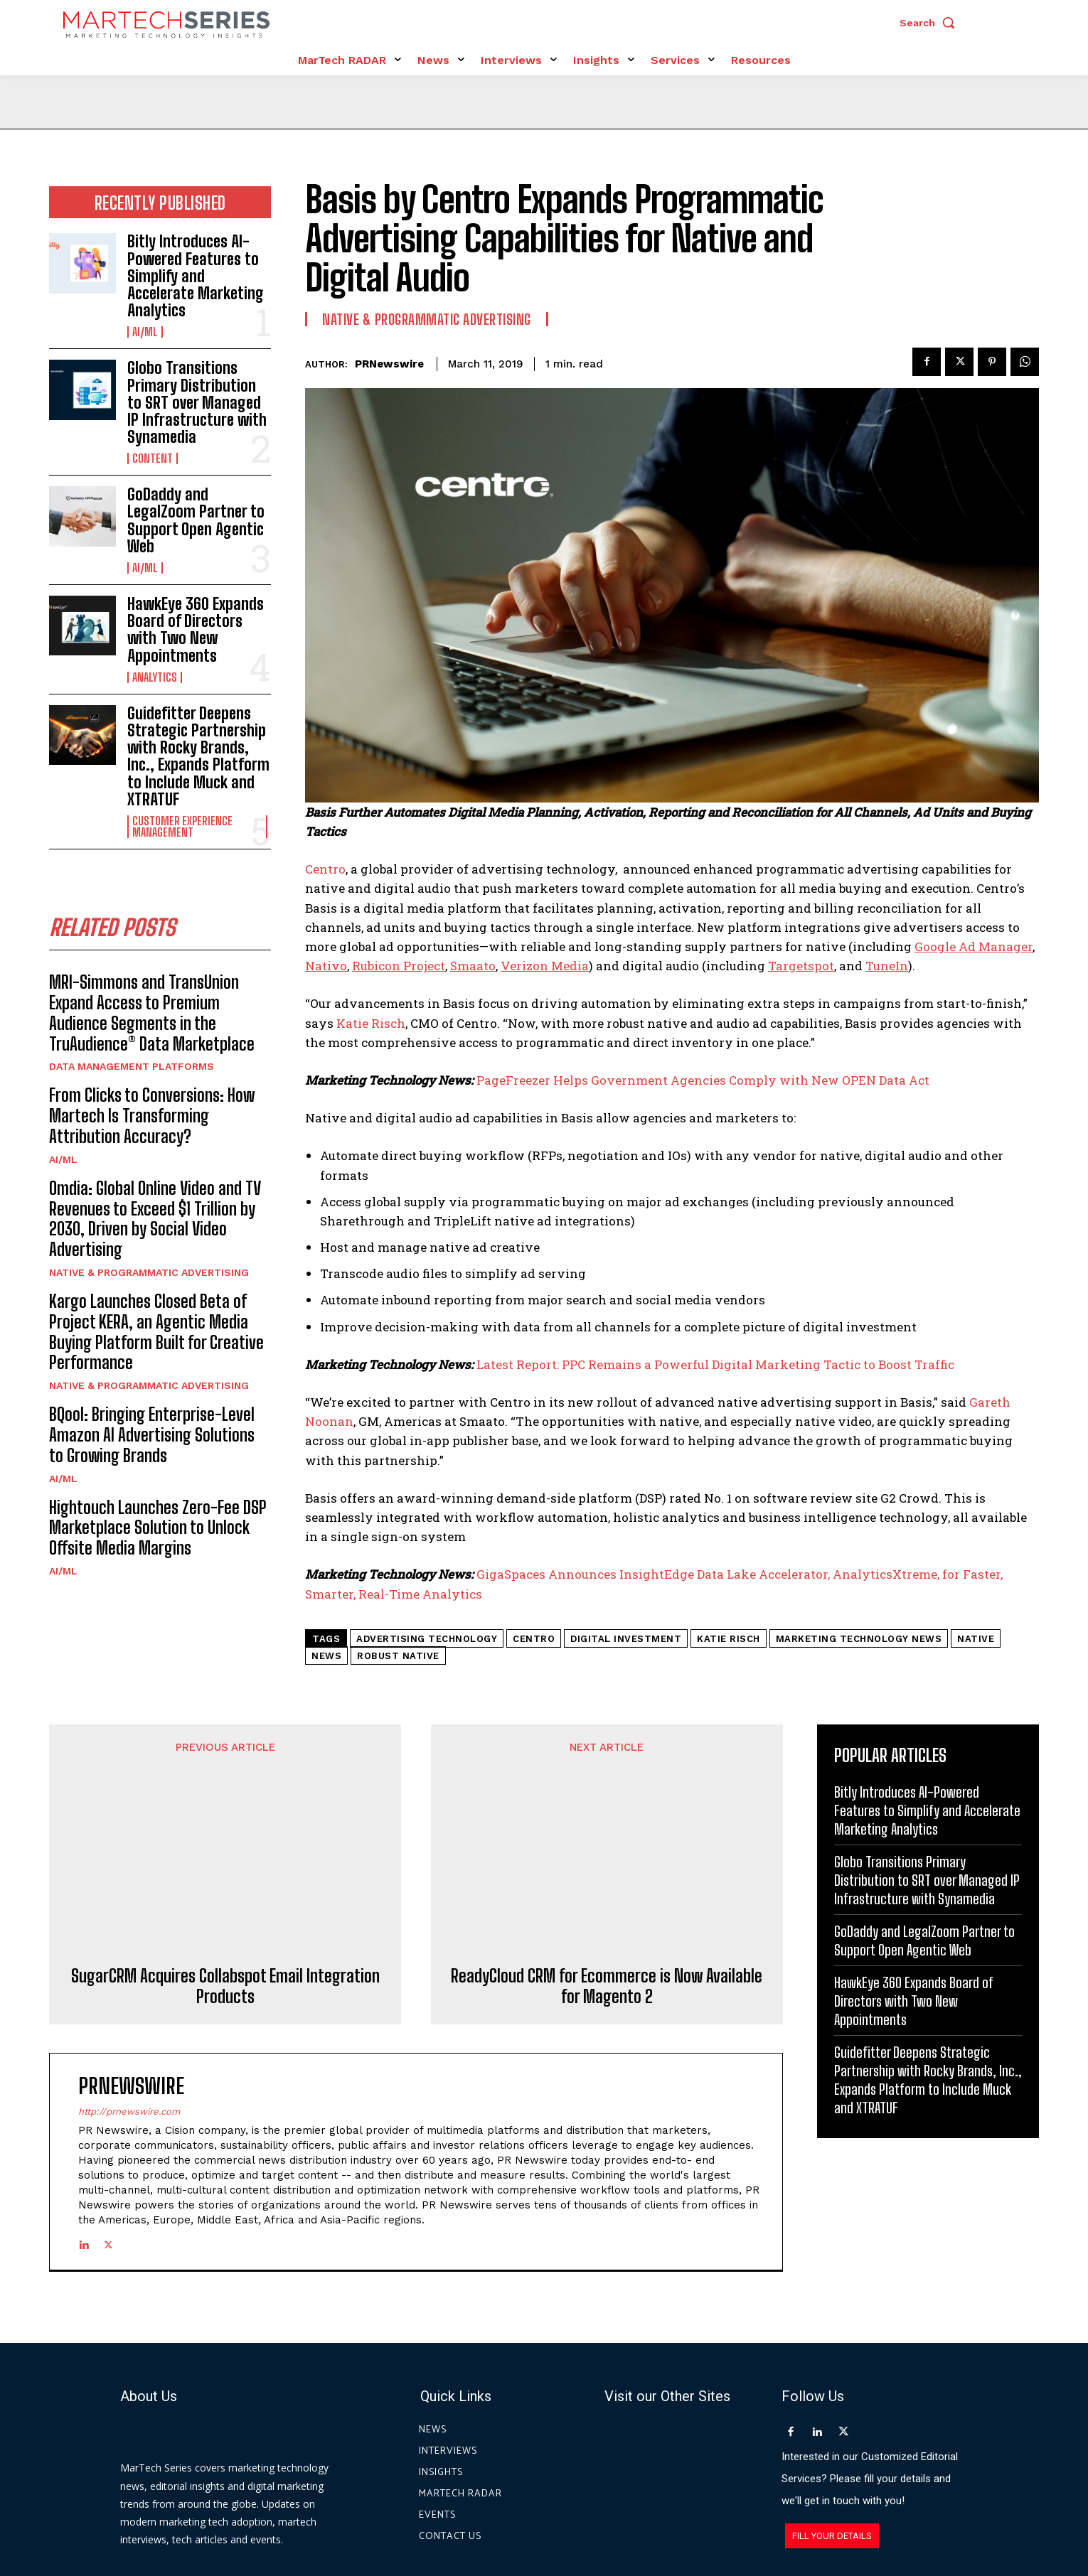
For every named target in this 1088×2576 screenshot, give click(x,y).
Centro (325, 869)
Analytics (154, 677)
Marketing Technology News (859, 1638)
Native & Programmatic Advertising (149, 1272)
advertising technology (426, 1638)
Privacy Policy (673, 2511)
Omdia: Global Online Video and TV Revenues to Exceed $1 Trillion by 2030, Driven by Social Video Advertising (155, 1219)
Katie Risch (370, 1023)
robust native (398, 1656)
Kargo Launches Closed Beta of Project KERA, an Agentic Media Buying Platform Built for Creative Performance (156, 1332)
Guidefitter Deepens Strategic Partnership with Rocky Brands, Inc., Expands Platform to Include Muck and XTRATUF (198, 756)
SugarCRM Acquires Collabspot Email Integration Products (225, 1840)
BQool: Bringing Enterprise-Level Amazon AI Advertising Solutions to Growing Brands (152, 1435)
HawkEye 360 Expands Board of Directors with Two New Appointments (195, 629)
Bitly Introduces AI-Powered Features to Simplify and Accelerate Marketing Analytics (195, 276)
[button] (931, 23)
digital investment (625, 1638)
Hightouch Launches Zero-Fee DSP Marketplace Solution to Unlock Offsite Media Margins (158, 1528)
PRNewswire (389, 364)
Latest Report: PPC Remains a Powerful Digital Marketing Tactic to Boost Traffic (715, 1364)
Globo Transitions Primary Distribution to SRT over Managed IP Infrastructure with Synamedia (197, 402)
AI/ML (145, 332)
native (975, 1638)
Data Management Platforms (131, 1066)
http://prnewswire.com (129, 1965)
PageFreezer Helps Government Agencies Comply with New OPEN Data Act (702, 1080)
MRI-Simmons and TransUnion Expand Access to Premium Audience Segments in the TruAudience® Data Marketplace (152, 1012)
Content (152, 458)
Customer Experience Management (182, 826)
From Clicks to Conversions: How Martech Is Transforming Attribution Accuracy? (152, 1116)
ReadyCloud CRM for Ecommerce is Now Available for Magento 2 (606, 1840)
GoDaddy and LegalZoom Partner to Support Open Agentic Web (196, 520)
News (326, 1656)
